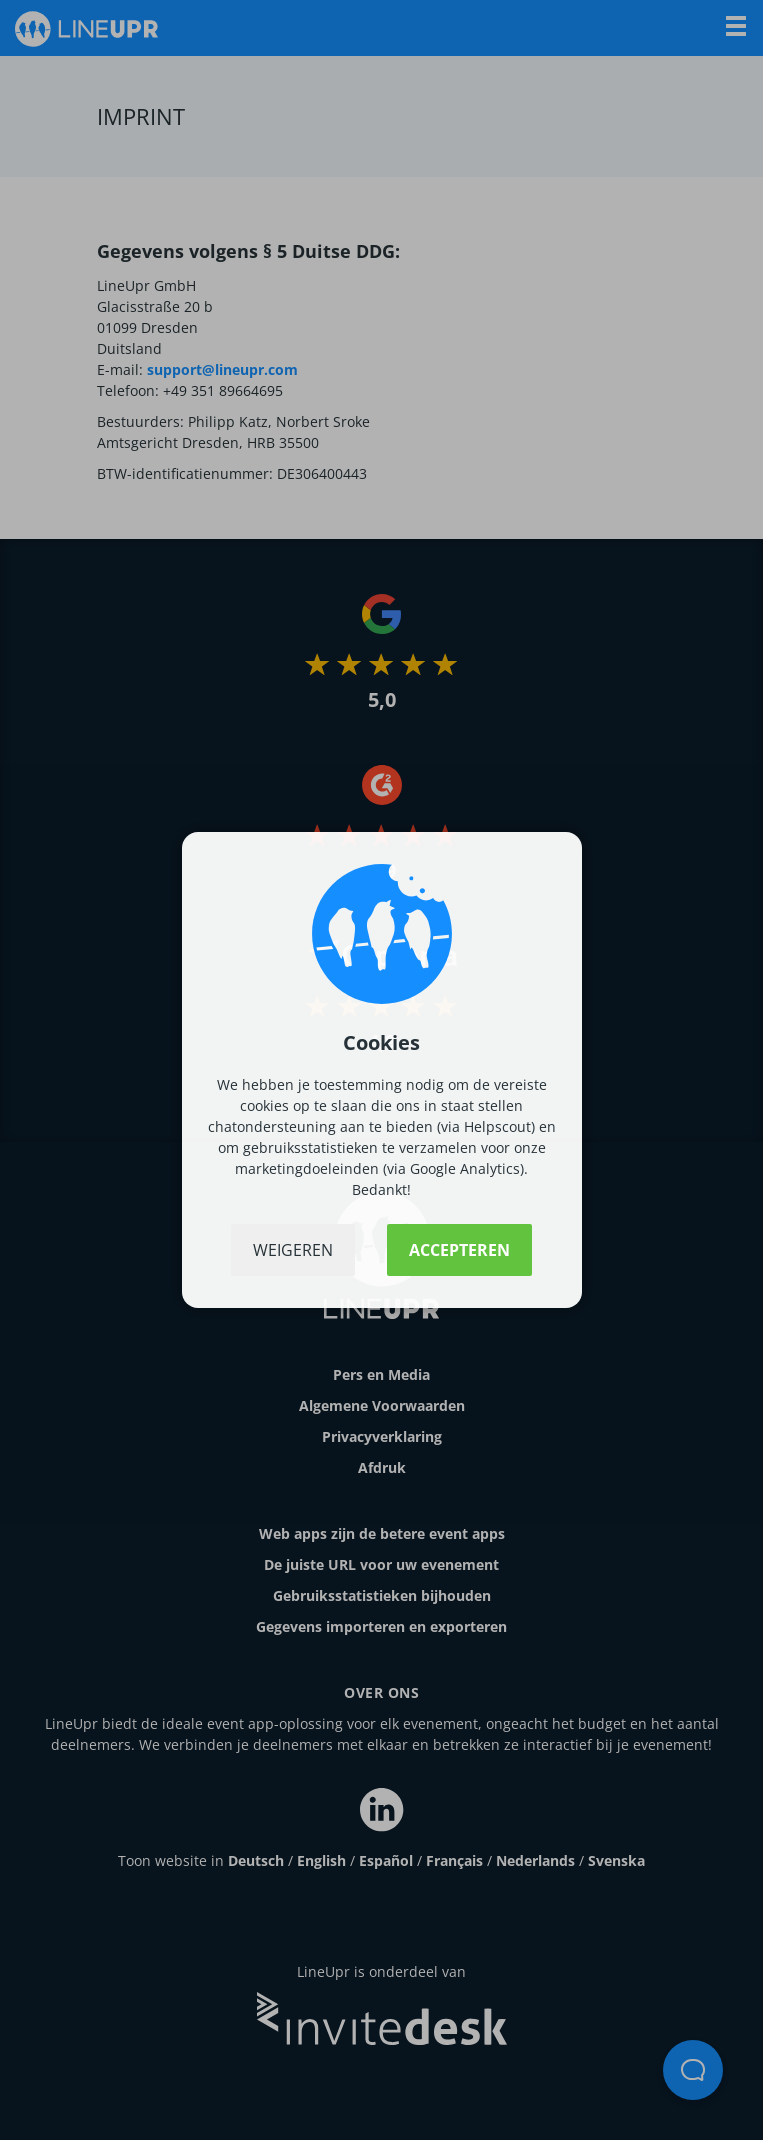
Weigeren (293, 1250)
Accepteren (459, 1250)
